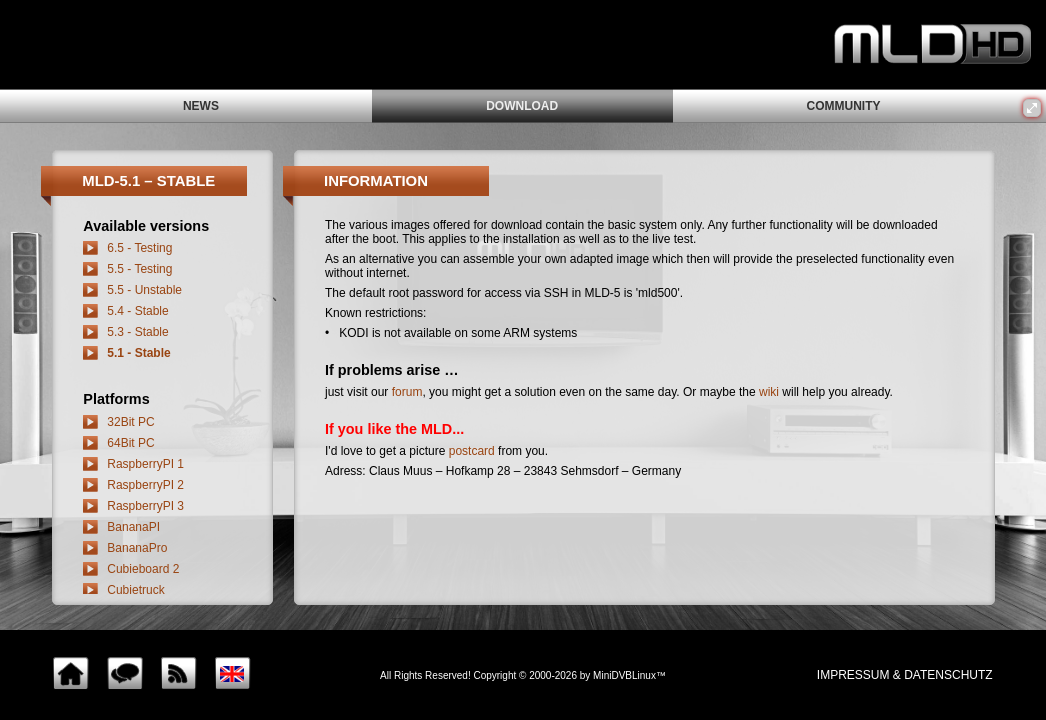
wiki (769, 392)
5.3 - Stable (137, 332)
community (843, 106)
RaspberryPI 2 (145, 485)
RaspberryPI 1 (145, 464)
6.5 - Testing (139, 248)
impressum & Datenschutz (905, 675)
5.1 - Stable (138, 353)
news (201, 106)
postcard (472, 451)
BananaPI (133, 527)
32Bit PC (130, 422)
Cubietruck (135, 590)
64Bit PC (130, 443)
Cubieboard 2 (143, 569)
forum (407, 392)
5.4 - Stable (137, 311)
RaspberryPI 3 (145, 506)
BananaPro (137, 548)
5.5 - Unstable (144, 290)
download (522, 106)
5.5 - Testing (139, 269)
